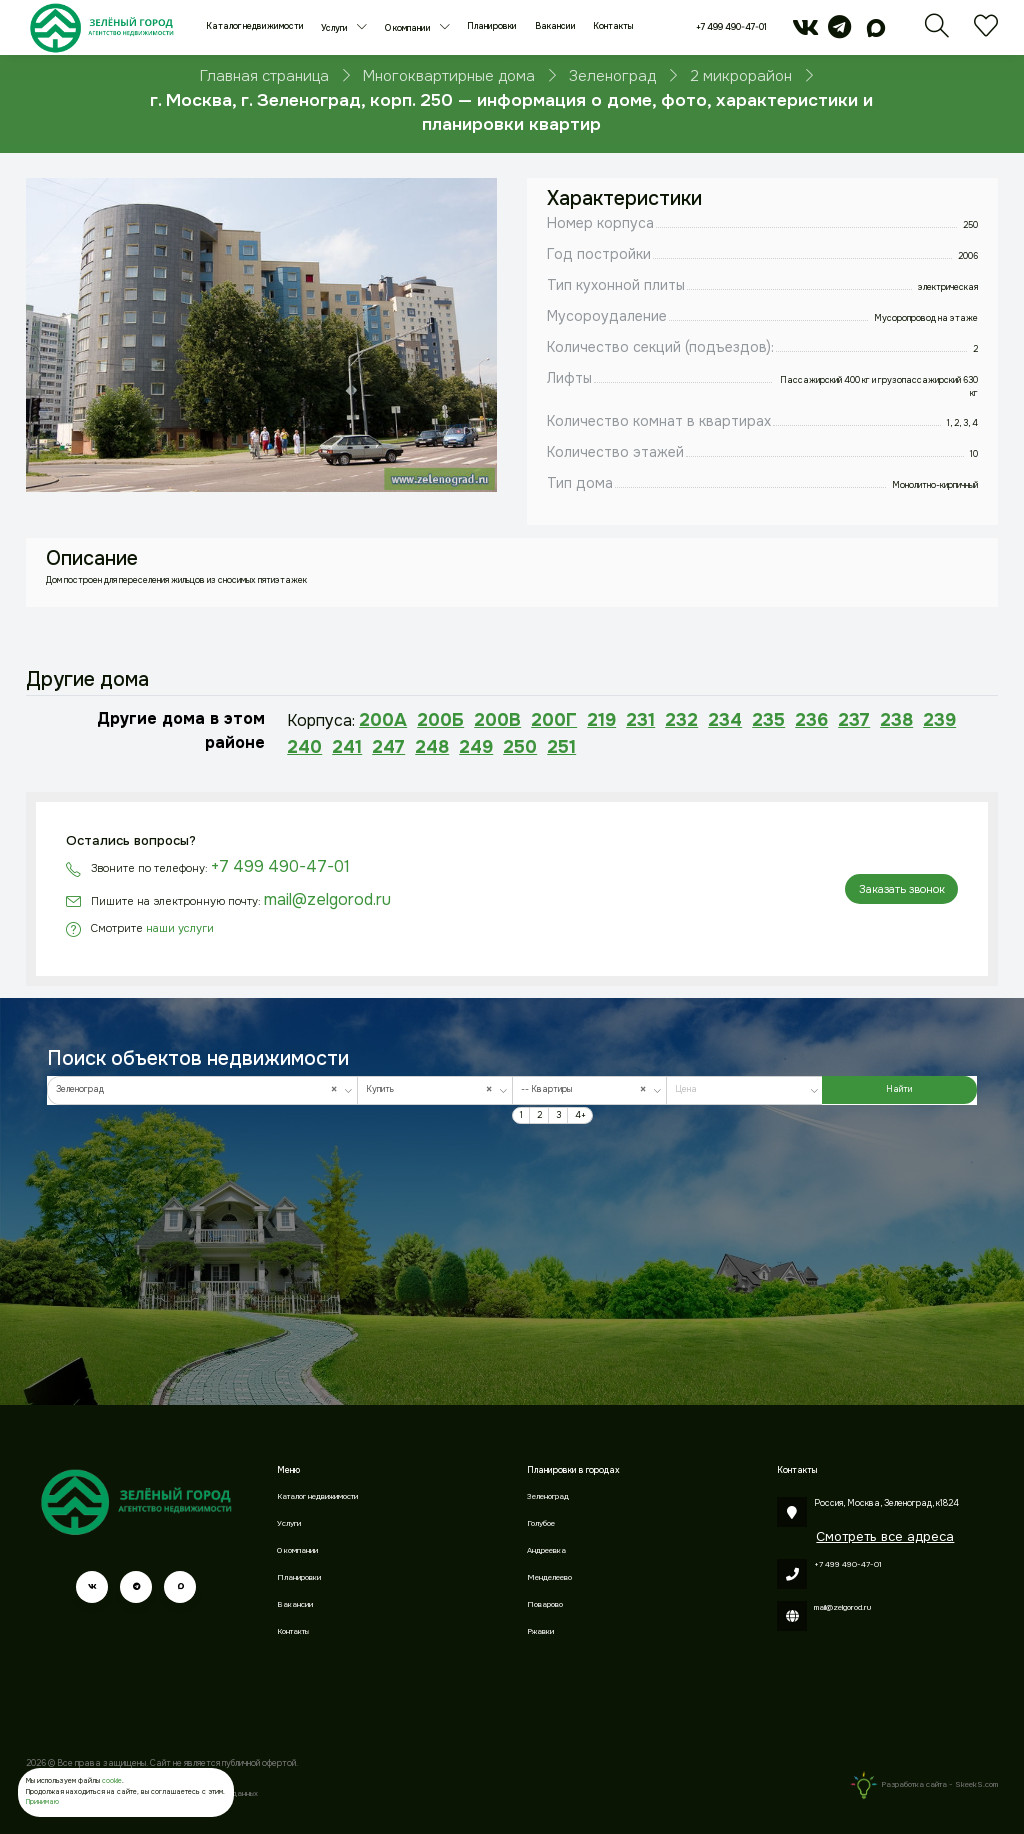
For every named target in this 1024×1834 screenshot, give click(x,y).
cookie (112, 1780)
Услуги (335, 28)
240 (304, 747)
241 (347, 747)
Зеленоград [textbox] (200, 1089)
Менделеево (549, 1577)
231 (640, 720)
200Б (440, 720)
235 (768, 720)
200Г (554, 720)
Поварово (545, 1604)
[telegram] (839, 33)
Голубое (541, 1523)
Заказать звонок (902, 889)
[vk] (805, 33)
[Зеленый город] (101, 27)
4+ (580, 1115)
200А (383, 720)
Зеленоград (548, 1496)
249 (476, 747)
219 (601, 720)
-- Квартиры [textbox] (587, 1089)
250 (520, 747)
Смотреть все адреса (885, 1536)
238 (896, 720)
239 (939, 720)
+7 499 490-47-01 (731, 27)
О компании (409, 28)
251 (561, 747)
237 (854, 720)
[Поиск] (937, 33)
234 (725, 720)
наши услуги (180, 928)
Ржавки (540, 1631)
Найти (899, 1089)
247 (388, 747)
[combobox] (202, 1090)
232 (681, 720)
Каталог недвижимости (255, 26)
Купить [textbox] (432, 1089)
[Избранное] (986, 33)
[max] (877, 33)
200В (497, 720)
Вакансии (555, 26)
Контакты (613, 26)
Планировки (492, 26)
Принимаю (42, 1801)
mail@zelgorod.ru (327, 899)
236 (811, 720)
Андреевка (546, 1550)
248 (432, 747)
